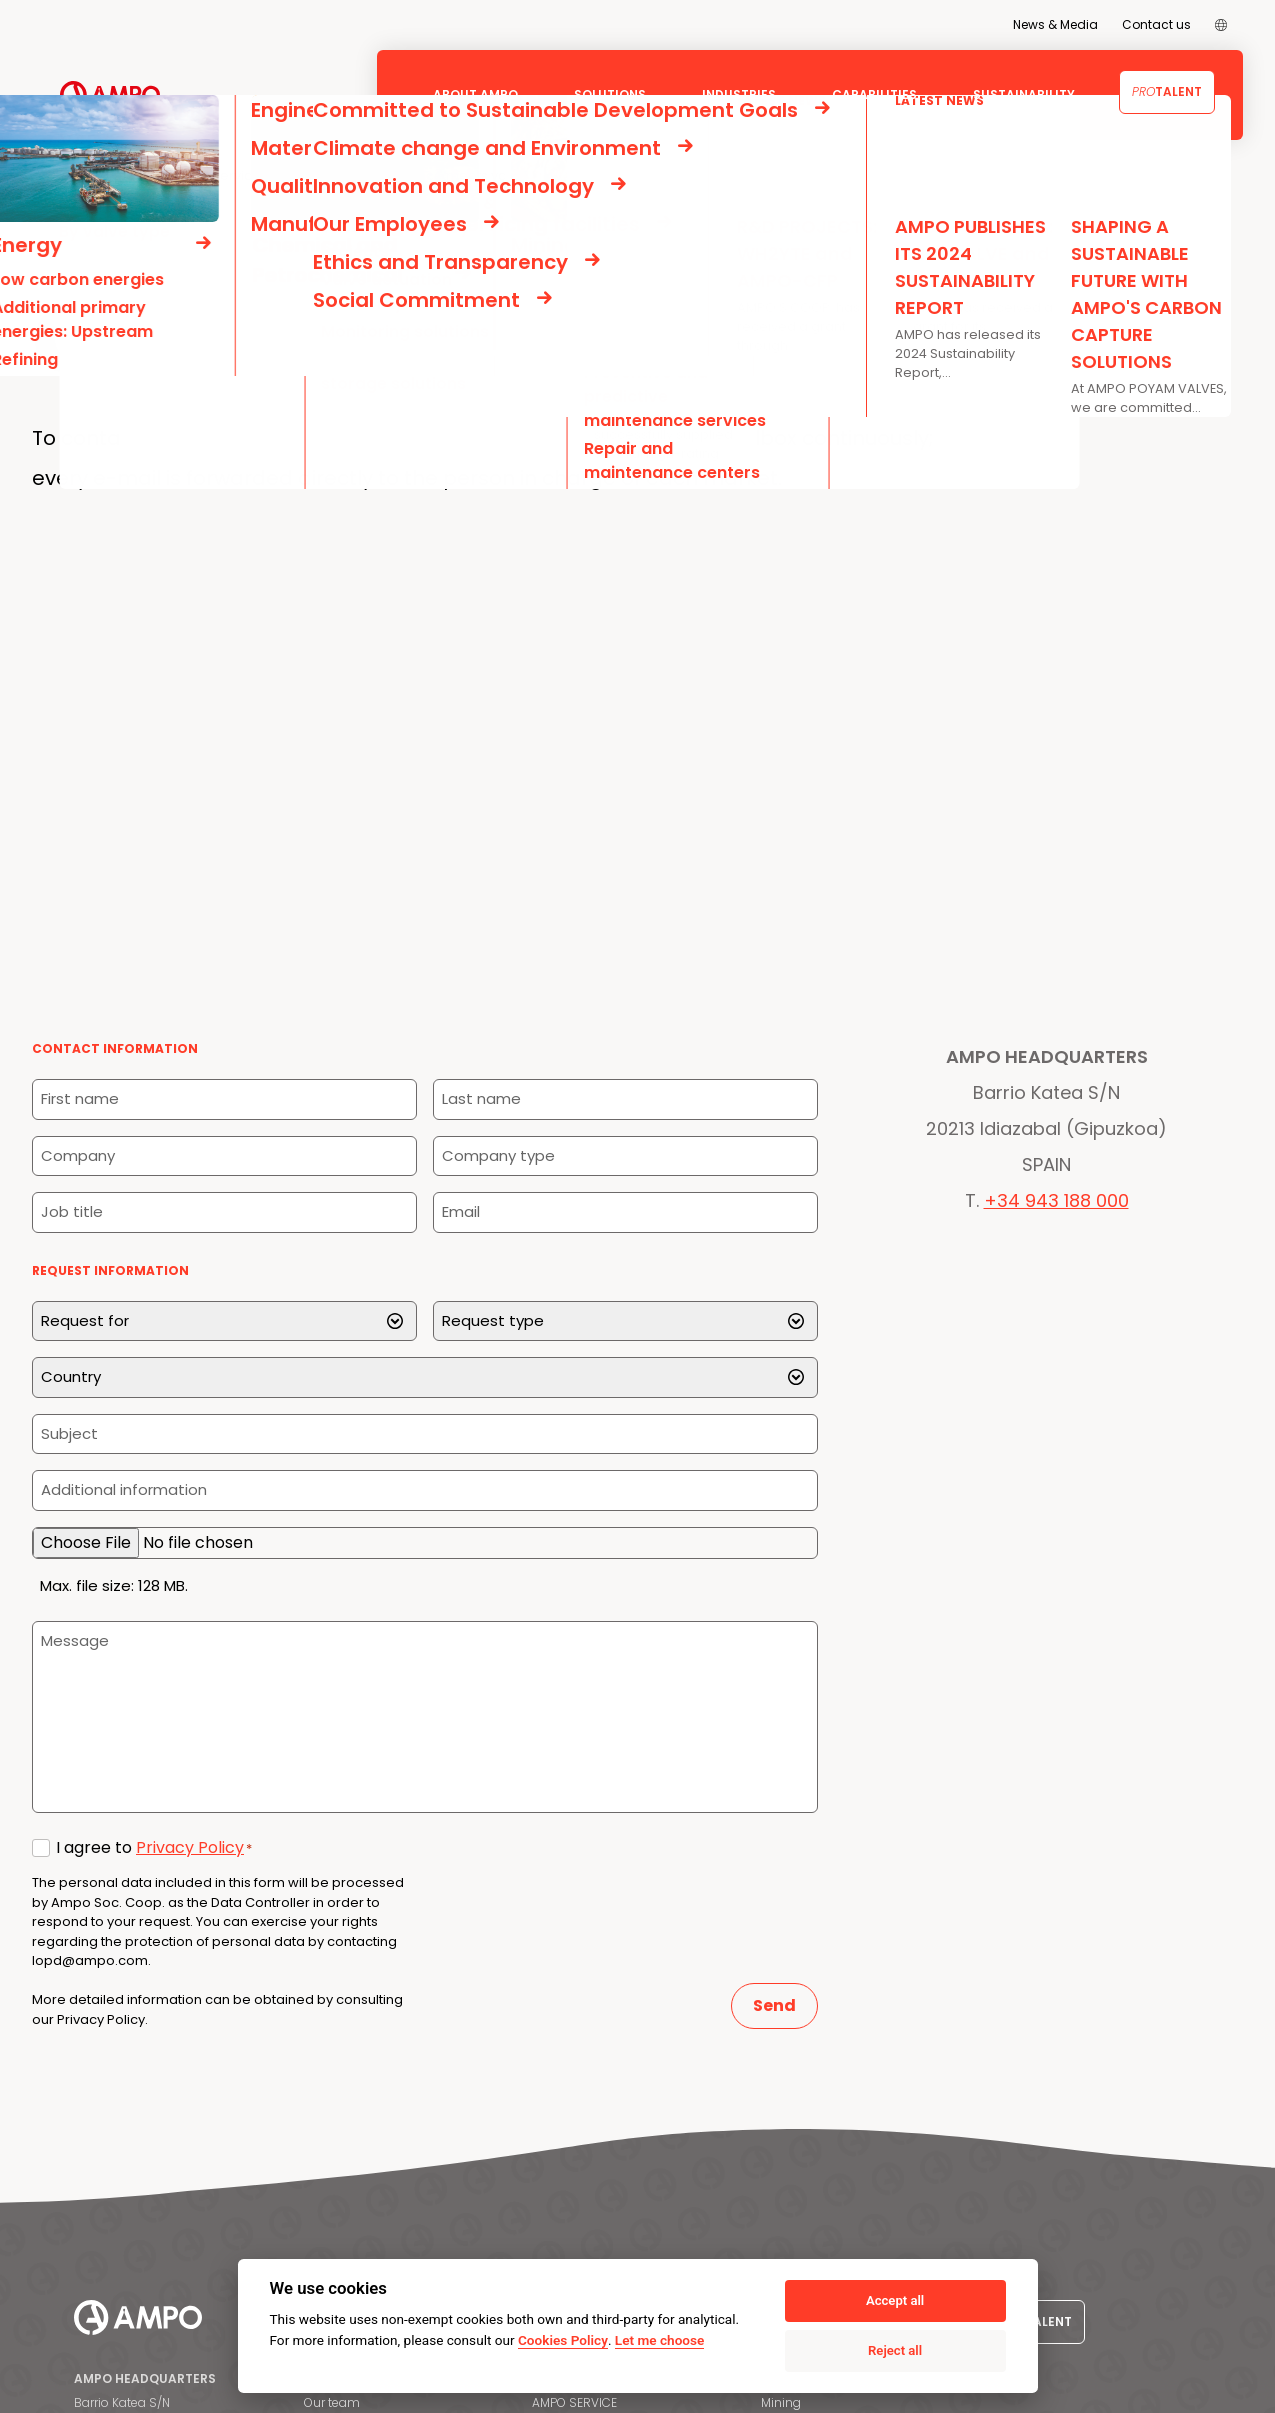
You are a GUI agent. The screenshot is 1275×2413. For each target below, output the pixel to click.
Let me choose (659, 2340)
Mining (781, 2402)
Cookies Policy (563, 2340)
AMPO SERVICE (574, 2402)
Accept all (895, 2300)
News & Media (1055, 24)
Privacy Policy (190, 1847)
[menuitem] (1221, 25)
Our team (332, 2402)
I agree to (154, 1847)
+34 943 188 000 (1056, 1200)
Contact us (1156, 24)
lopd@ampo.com (90, 1960)
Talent (1167, 91)
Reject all (895, 2350)
